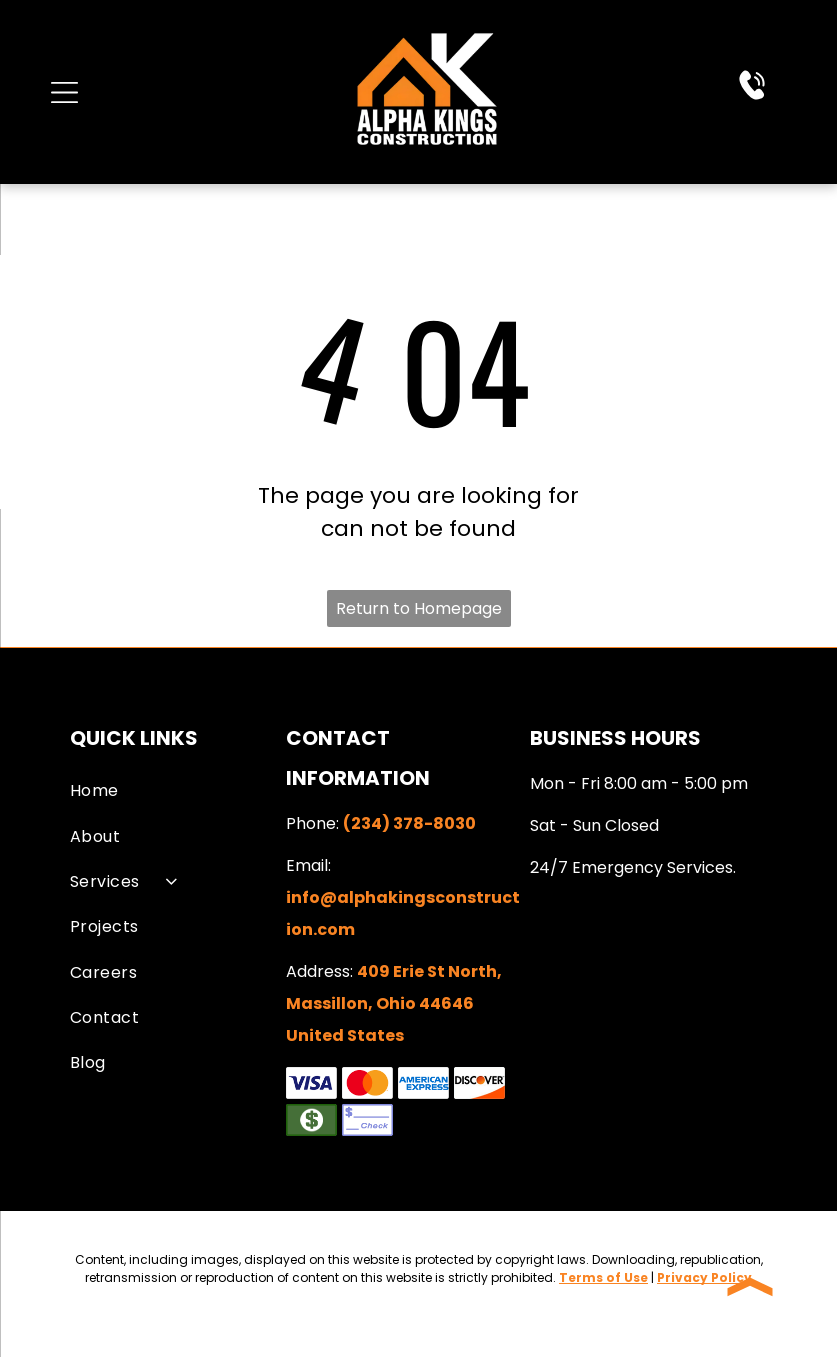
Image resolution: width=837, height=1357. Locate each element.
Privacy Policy (704, 1277)
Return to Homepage (419, 608)
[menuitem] (174, 790)
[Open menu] (64, 92)
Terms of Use (603, 1277)
